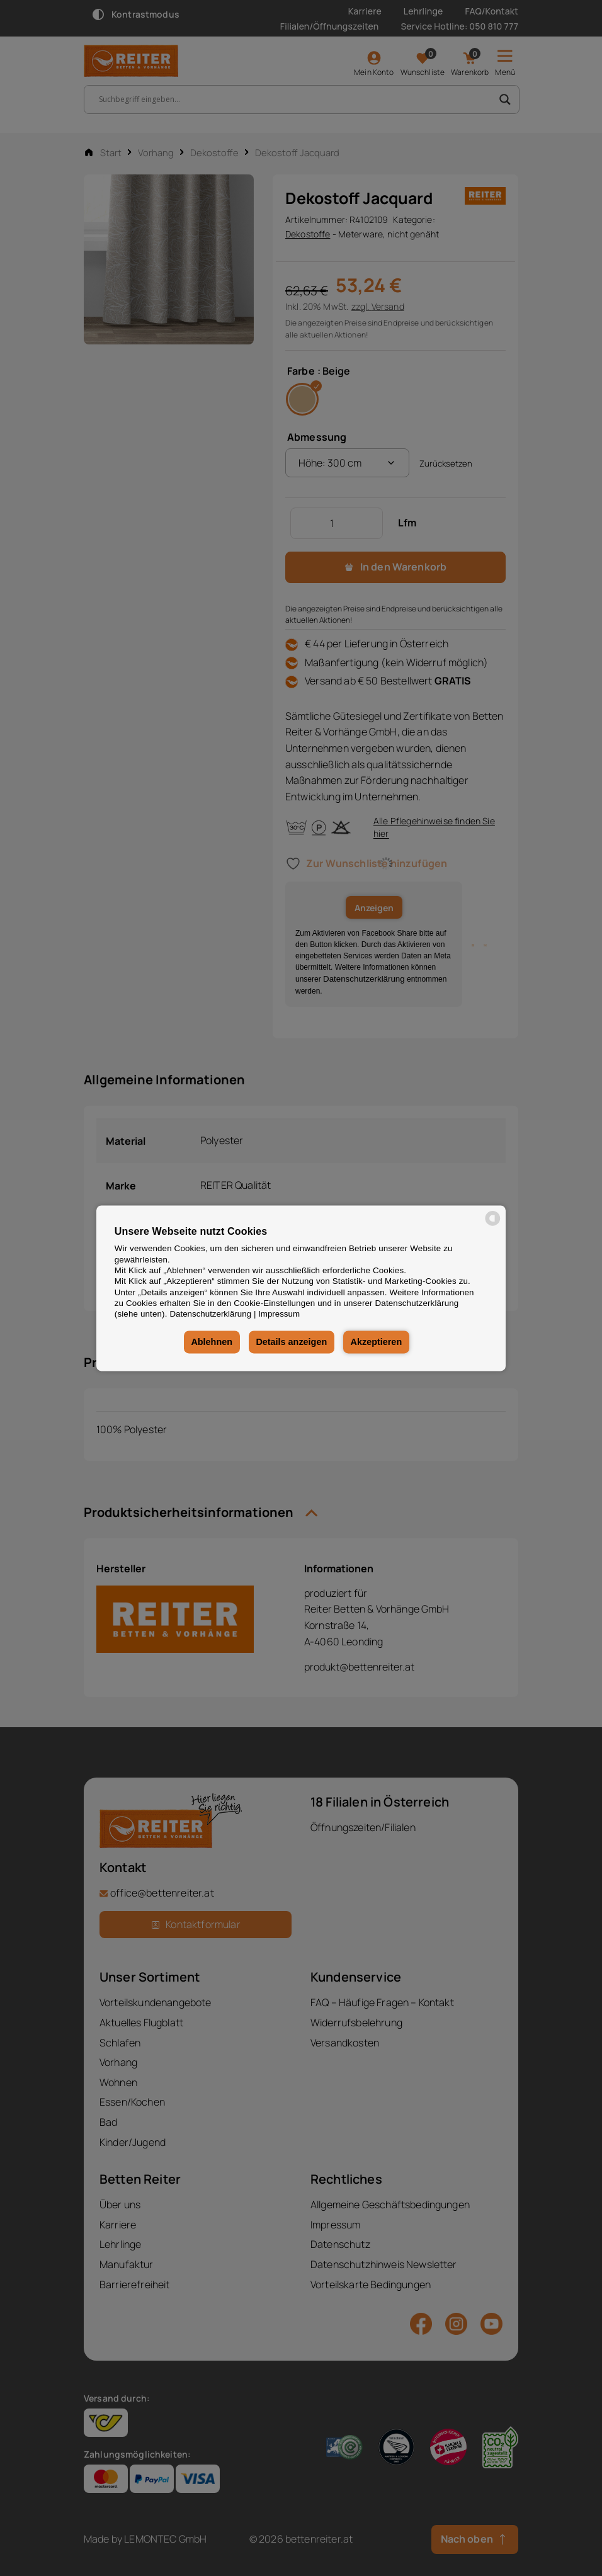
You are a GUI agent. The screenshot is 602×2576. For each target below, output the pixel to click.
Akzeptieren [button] (376, 1342)
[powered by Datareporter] (492, 1224)
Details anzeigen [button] (291, 1342)
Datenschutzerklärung (210, 1314)
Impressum (279, 1314)
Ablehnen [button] (211, 1342)
